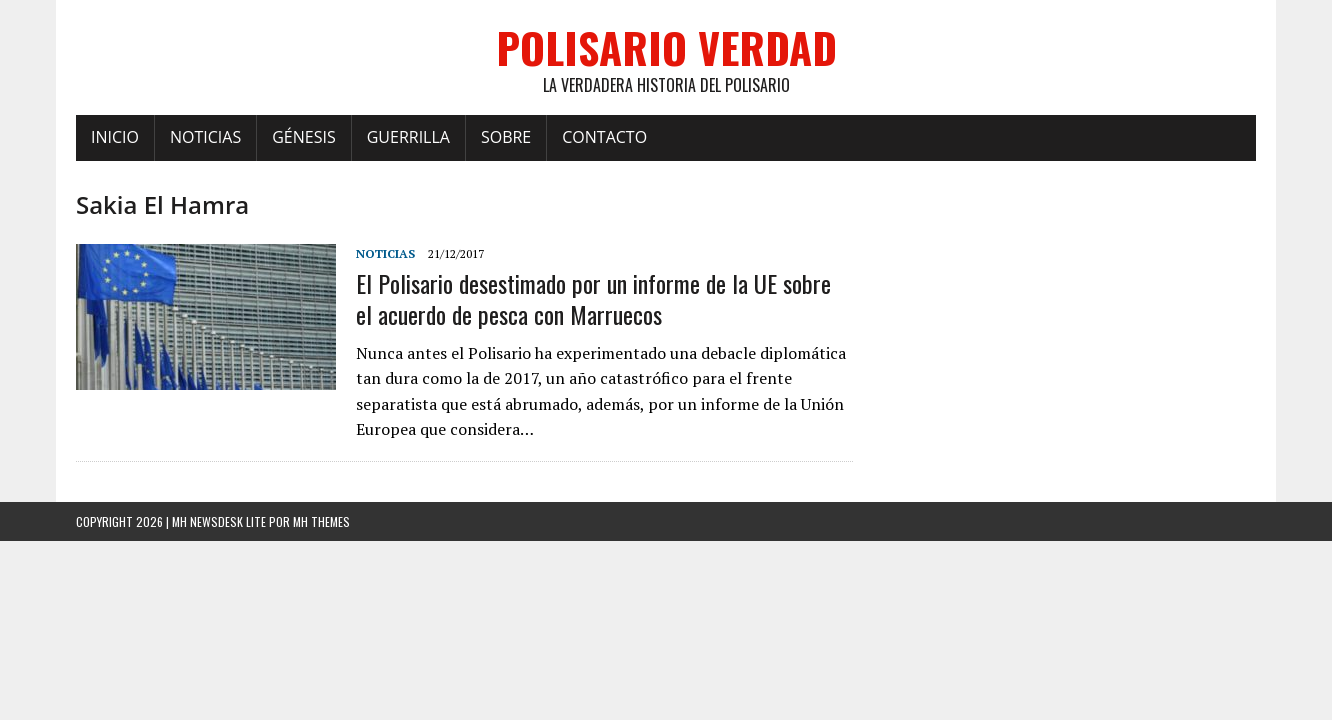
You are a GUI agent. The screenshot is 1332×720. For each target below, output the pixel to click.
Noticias (205, 137)
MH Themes (321, 521)
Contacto (604, 137)
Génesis (303, 137)
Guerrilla (408, 137)
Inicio (115, 137)
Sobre (506, 137)
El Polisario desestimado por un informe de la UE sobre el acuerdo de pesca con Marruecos (593, 298)
